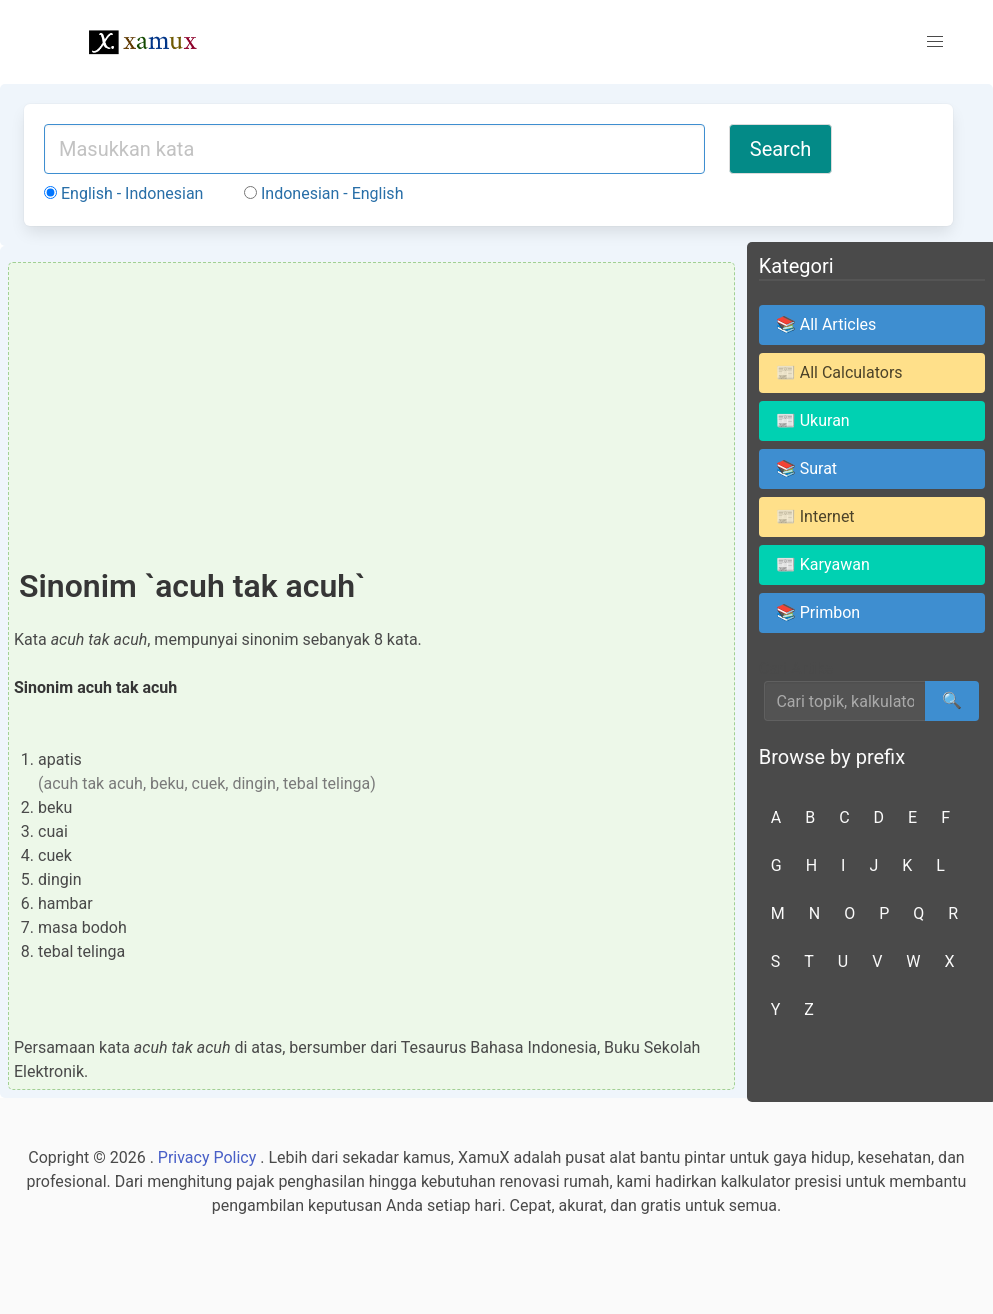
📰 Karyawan (823, 564)
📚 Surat (806, 468)
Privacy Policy (207, 1157)
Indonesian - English (323, 193)
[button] (935, 42)
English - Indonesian (123, 193)
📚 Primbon (818, 612)
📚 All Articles (826, 324)
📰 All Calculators (839, 372)
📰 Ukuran (813, 420)
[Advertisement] (371, 418)
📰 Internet (815, 516)
